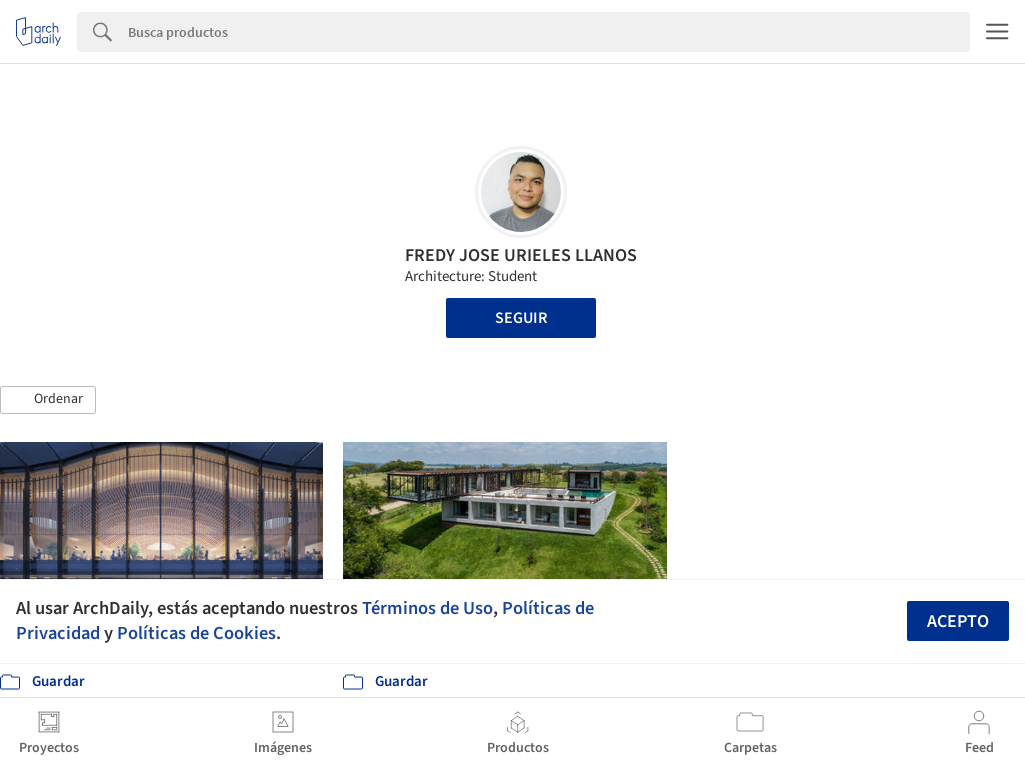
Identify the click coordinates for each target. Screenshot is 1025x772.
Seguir (521, 318)
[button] (48, 400)
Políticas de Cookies (196, 633)
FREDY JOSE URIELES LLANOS (521, 255)
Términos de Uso (427, 608)
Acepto (958, 621)
